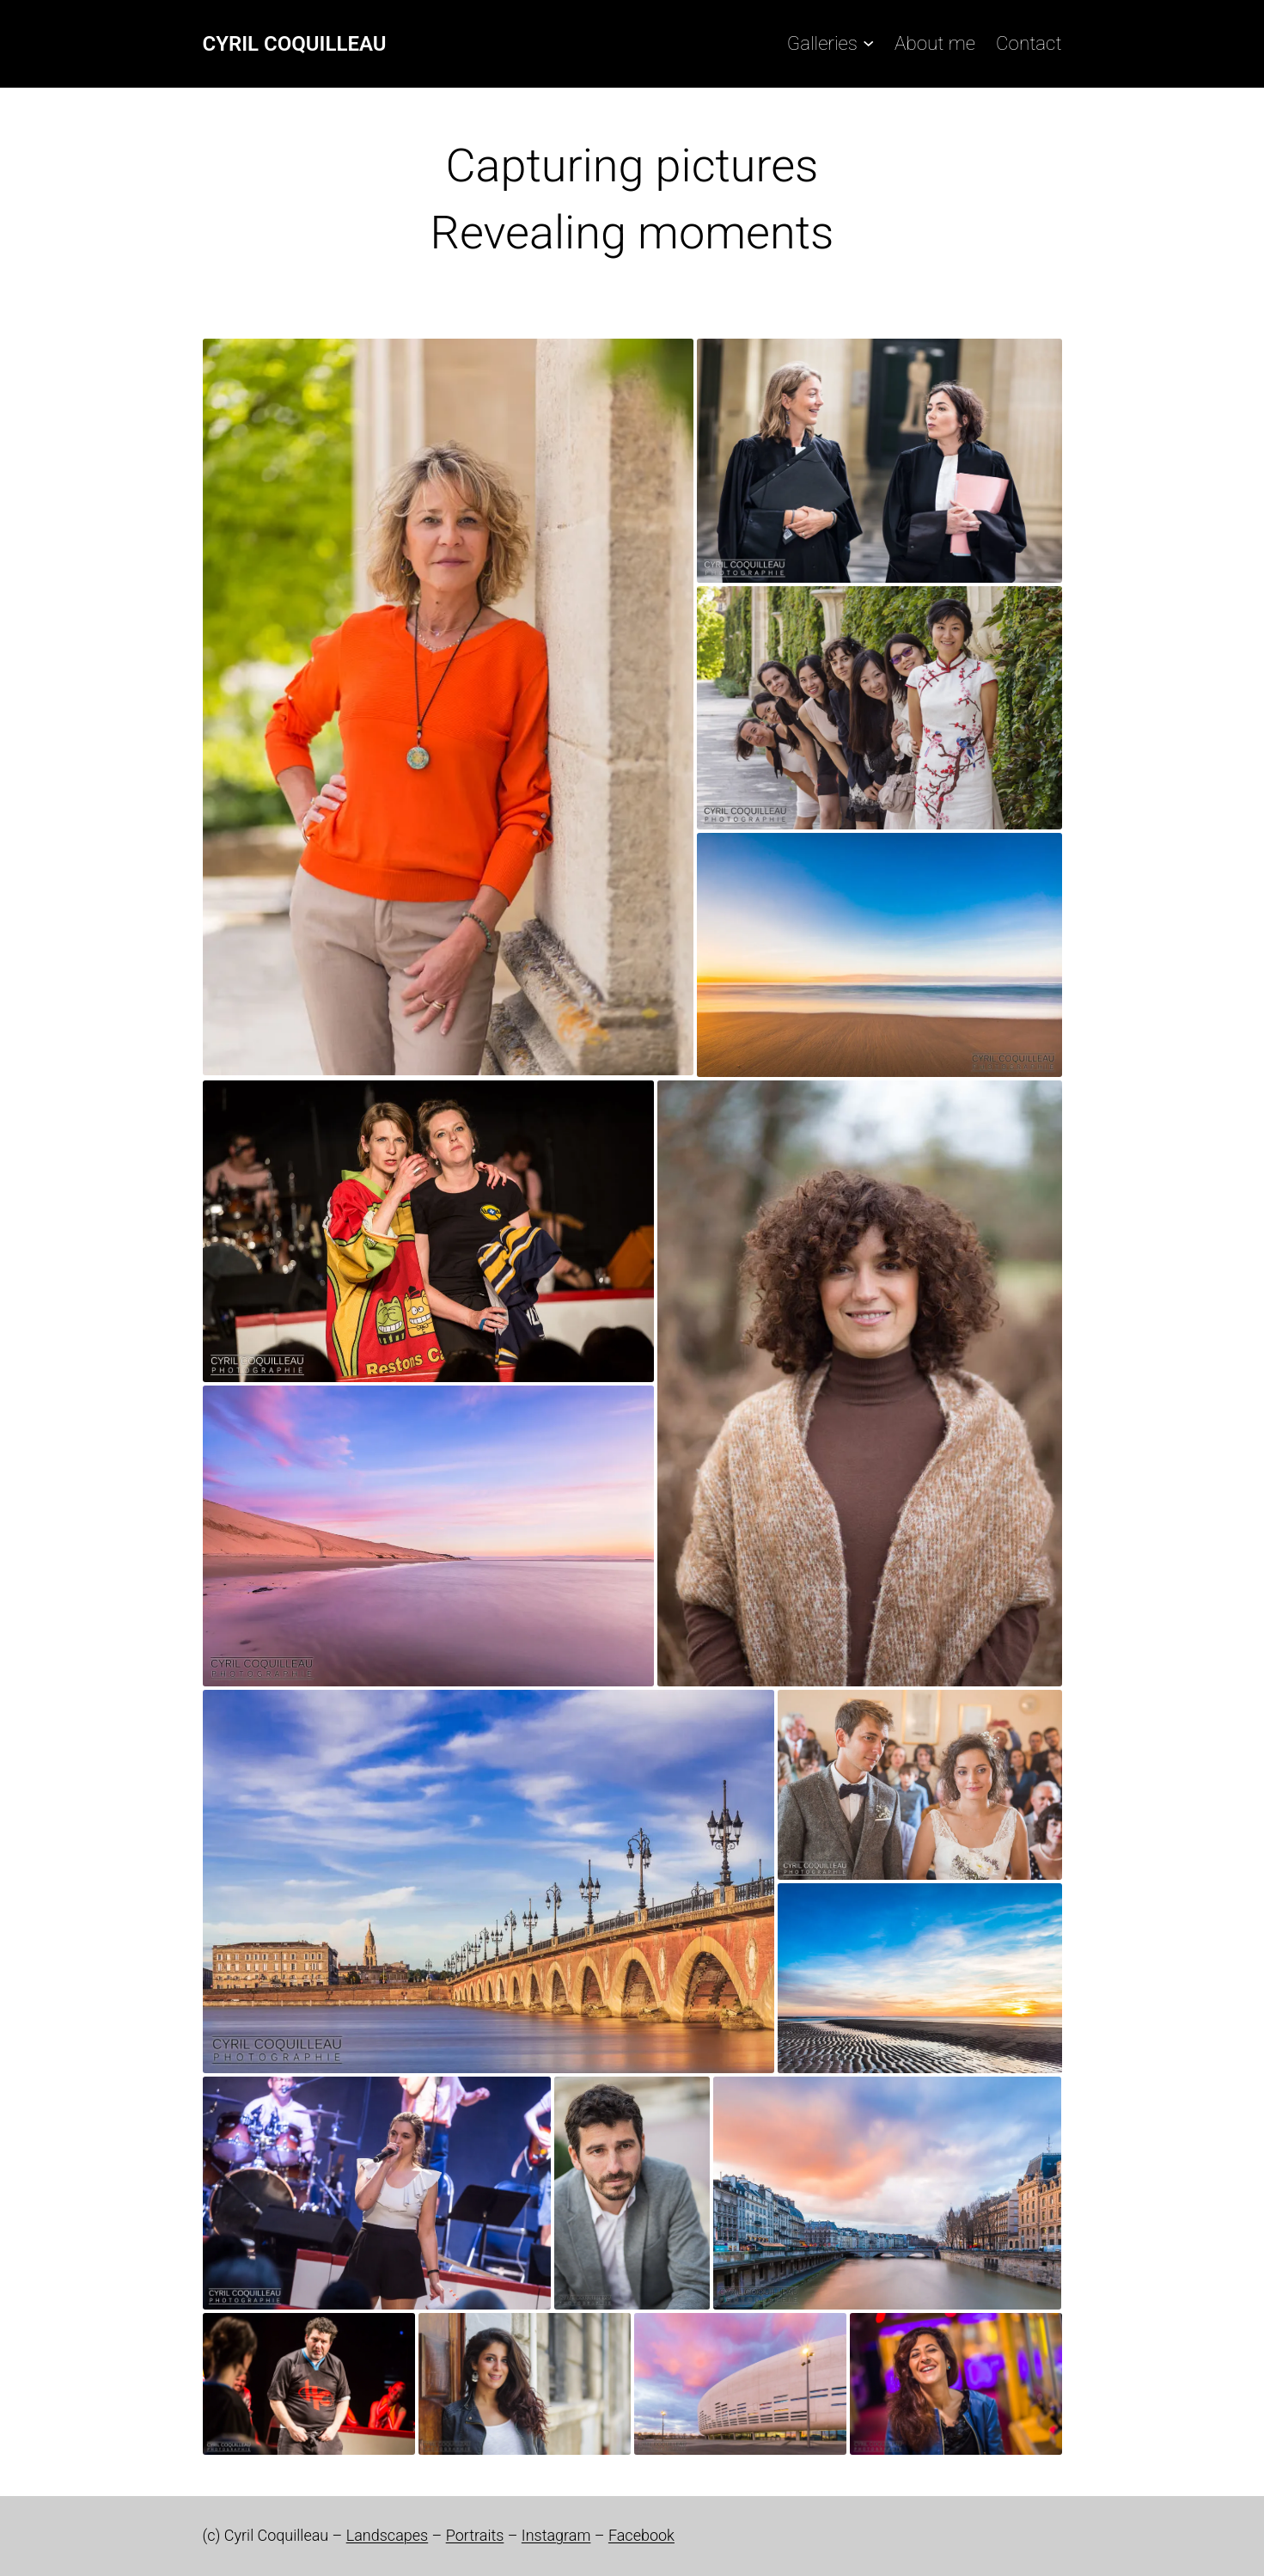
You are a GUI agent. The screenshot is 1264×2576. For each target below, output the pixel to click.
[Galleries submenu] (868, 43)
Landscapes (387, 2535)
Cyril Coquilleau (295, 44)
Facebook (641, 2535)
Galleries (822, 43)
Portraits (475, 2535)
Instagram (556, 2535)
